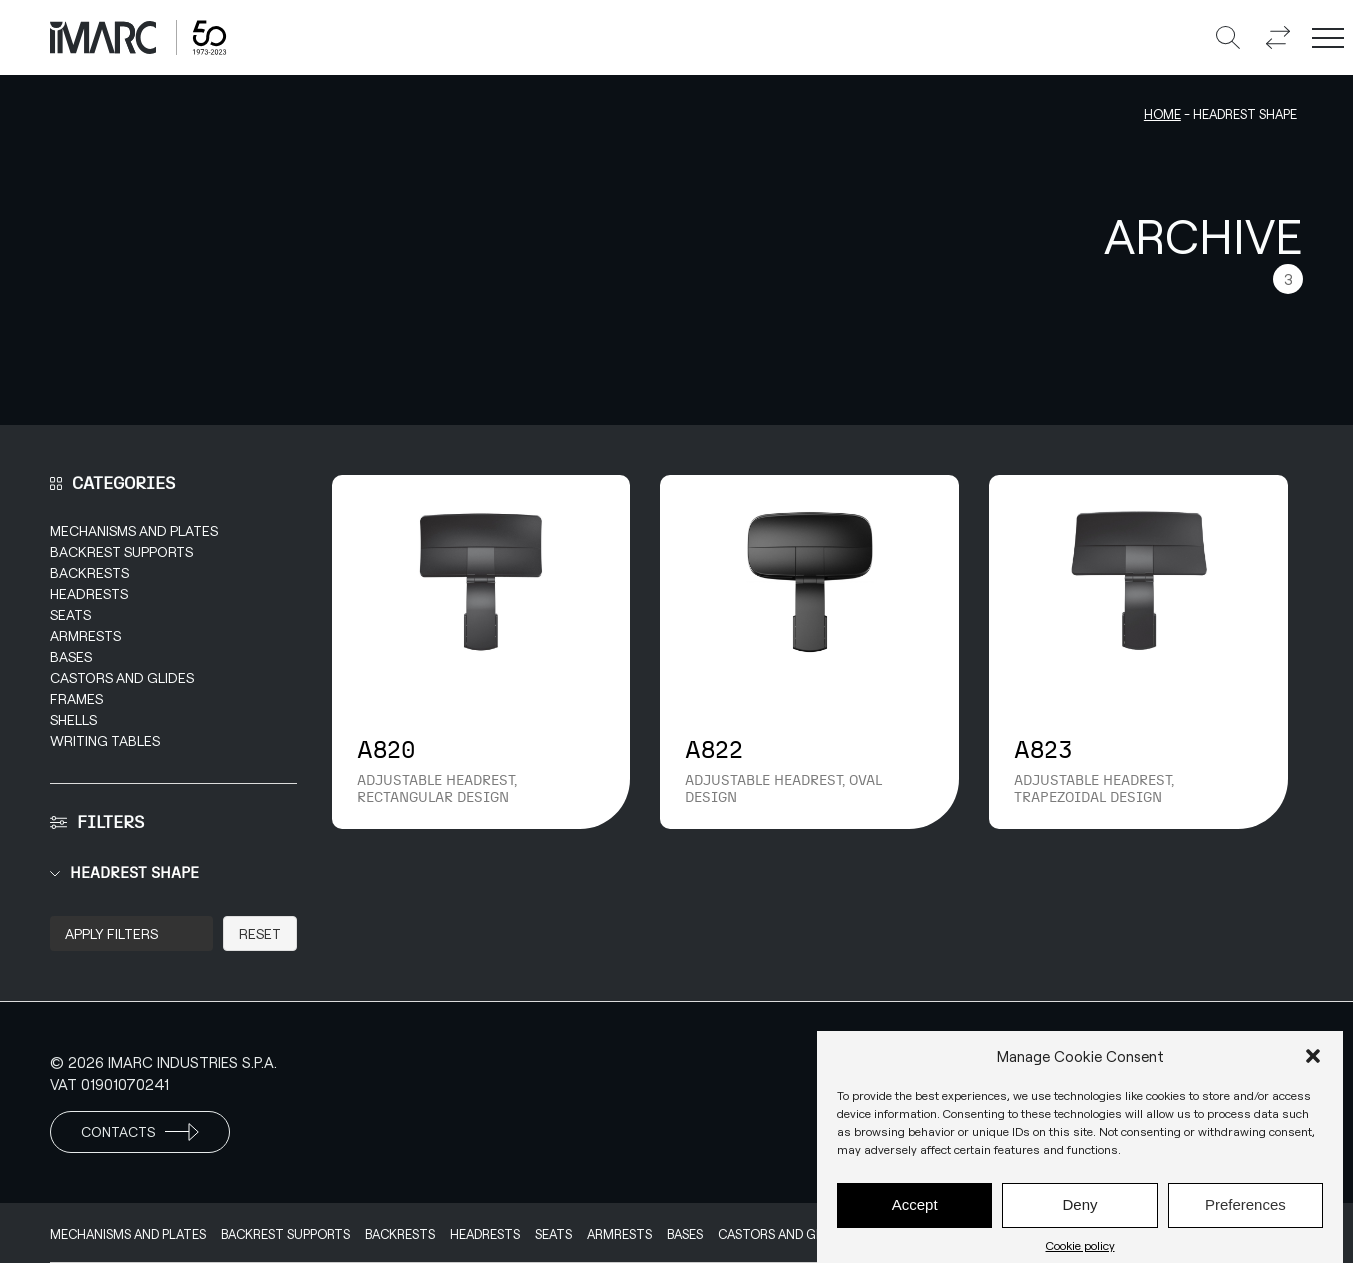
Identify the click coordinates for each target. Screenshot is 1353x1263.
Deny (1079, 1213)
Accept (915, 1213)
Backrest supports (121, 551)
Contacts (140, 1132)
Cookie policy (1080, 1254)
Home (1162, 114)
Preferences (1245, 1213)
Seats (70, 614)
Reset (260, 933)
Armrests (85, 635)
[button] (1313, 1065)
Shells (73, 719)
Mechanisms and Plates (134, 530)
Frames (76, 698)
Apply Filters (111, 933)
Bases (71, 656)
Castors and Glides (122, 677)
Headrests (89, 593)
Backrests (89, 572)
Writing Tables (105, 740)
